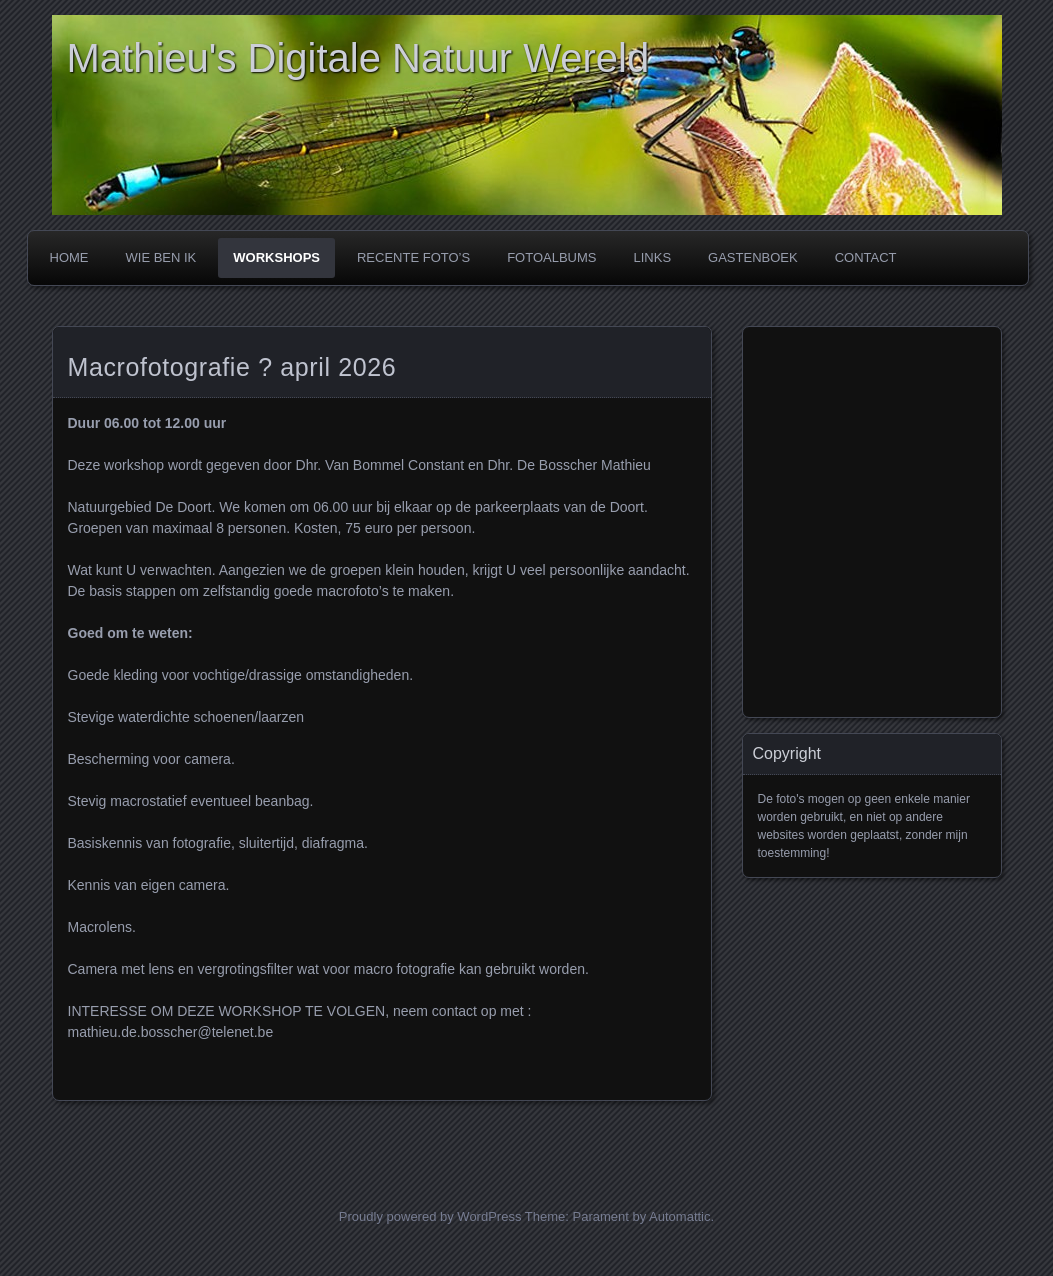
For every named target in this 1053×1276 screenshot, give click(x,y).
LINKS (652, 257)
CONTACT (866, 257)
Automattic (679, 1216)
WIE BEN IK (161, 257)
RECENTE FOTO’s (413, 257)
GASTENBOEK (753, 257)
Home (69, 257)
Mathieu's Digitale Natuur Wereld (358, 58)
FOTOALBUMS (551, 257)
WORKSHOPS (276, 257)
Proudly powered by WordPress (430, 1216)
